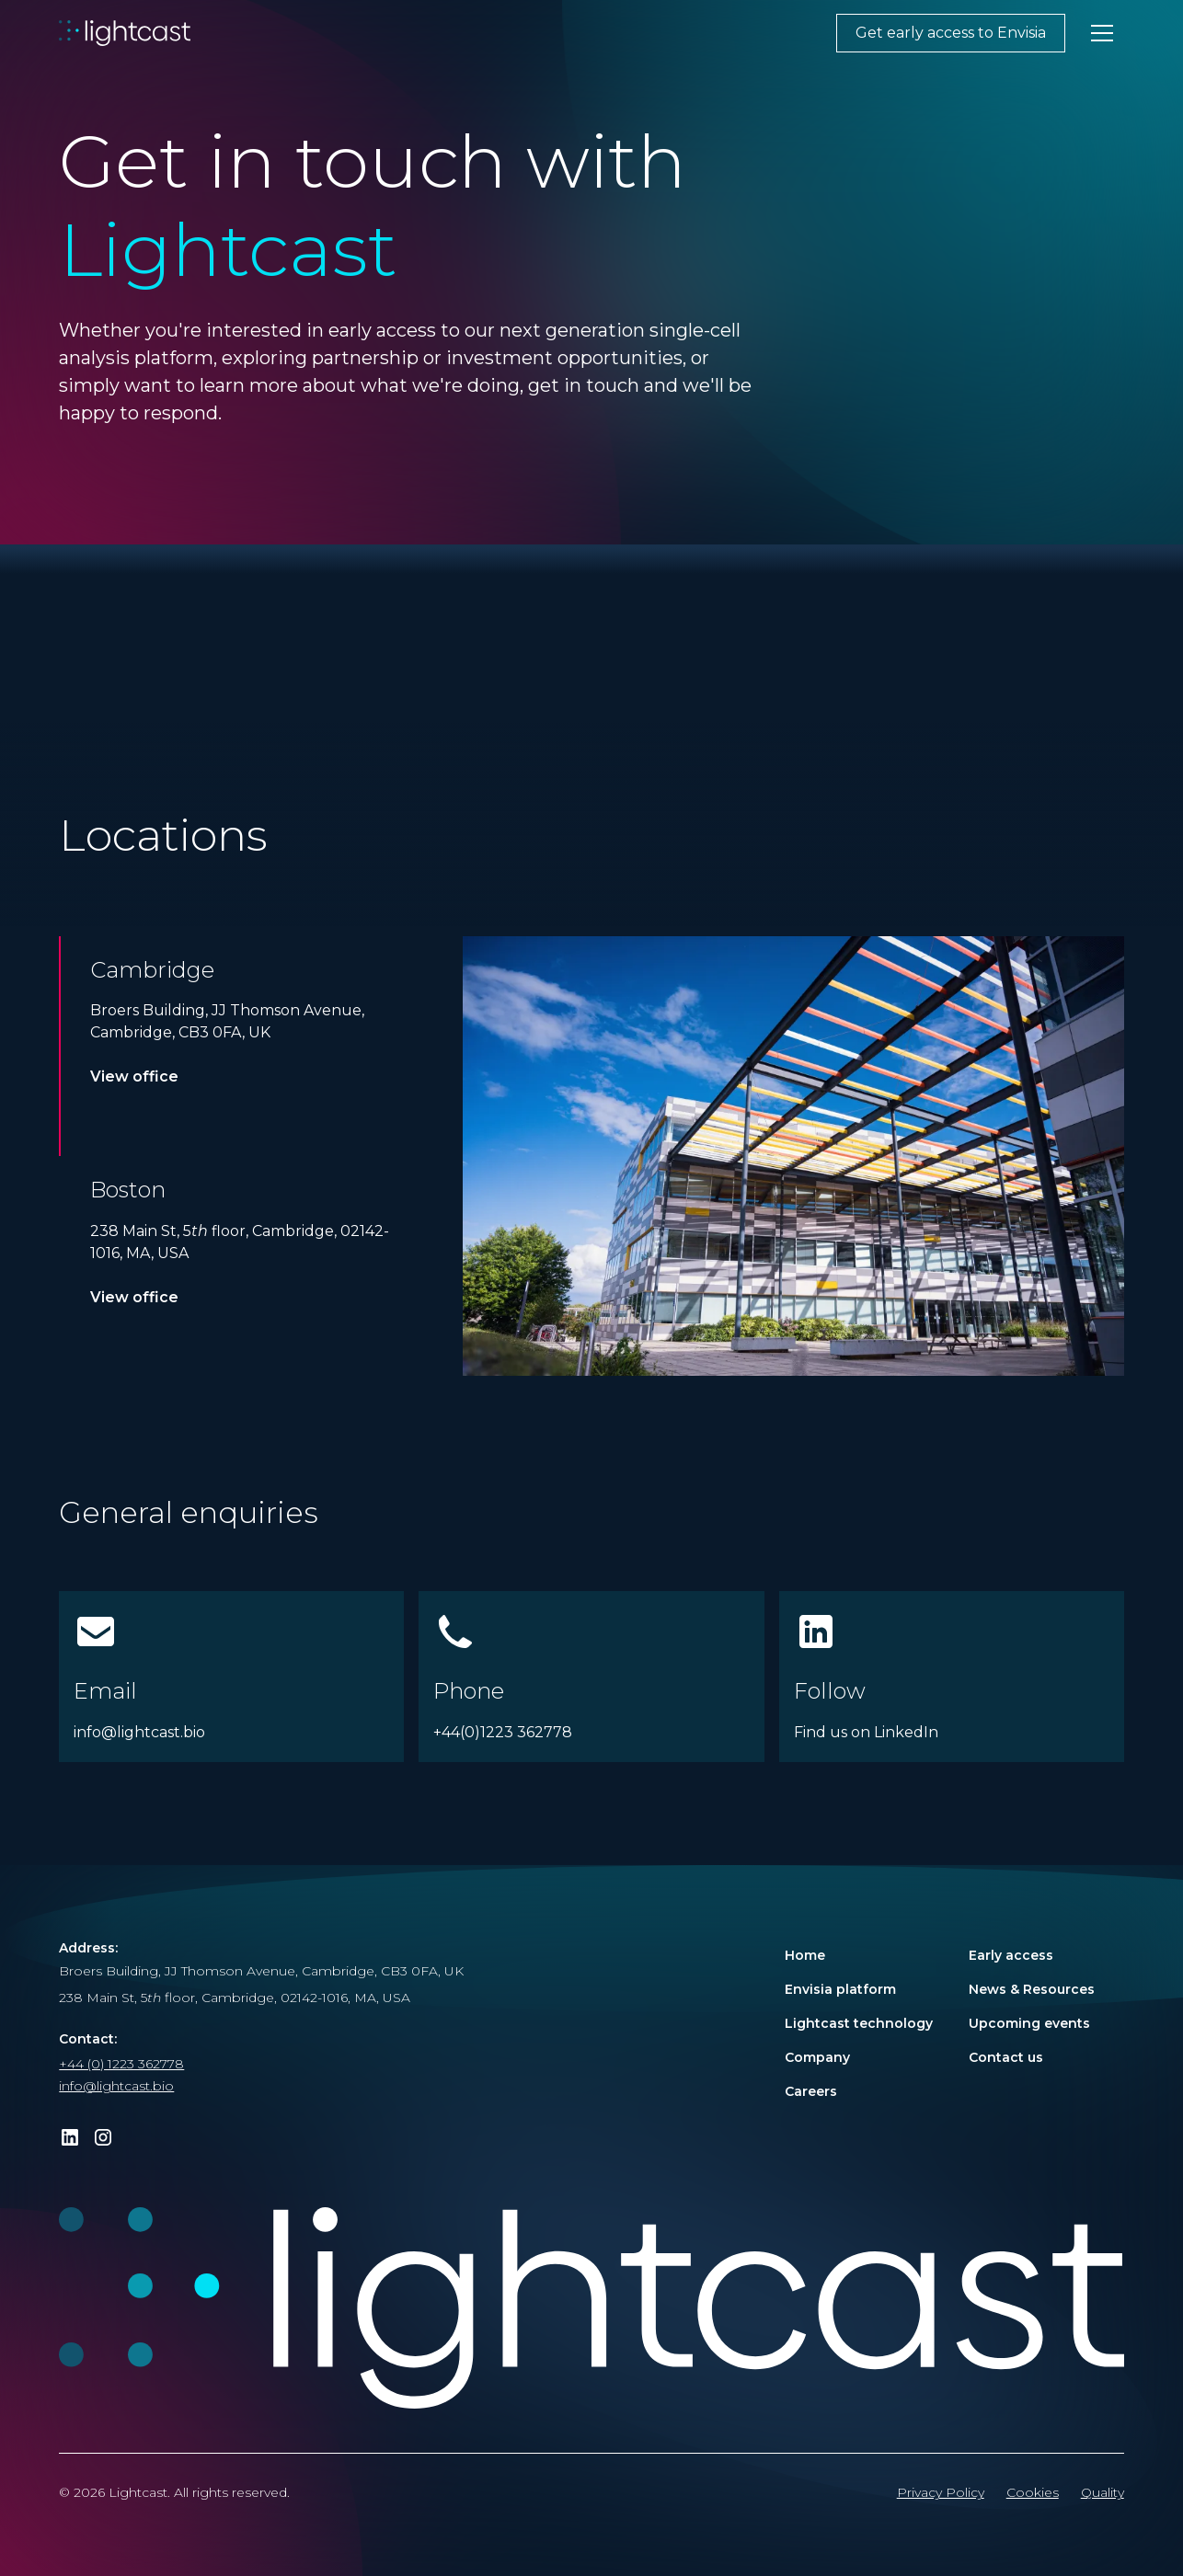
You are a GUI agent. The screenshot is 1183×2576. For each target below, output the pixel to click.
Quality (1102, 2492)
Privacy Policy (940, 2492)
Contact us (1006, 2057)
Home (805, 1955)
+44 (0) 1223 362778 (121, 2063)
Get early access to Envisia (951, 32)
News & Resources (1032, 1989)
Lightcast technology (859, 2023)
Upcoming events (1029, 2023)
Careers (811, 2091)
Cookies (1032, 2492)
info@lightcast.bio (116, 2086)
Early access (1011, 1955)
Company (817, 2057)
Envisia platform (840, 1989)
